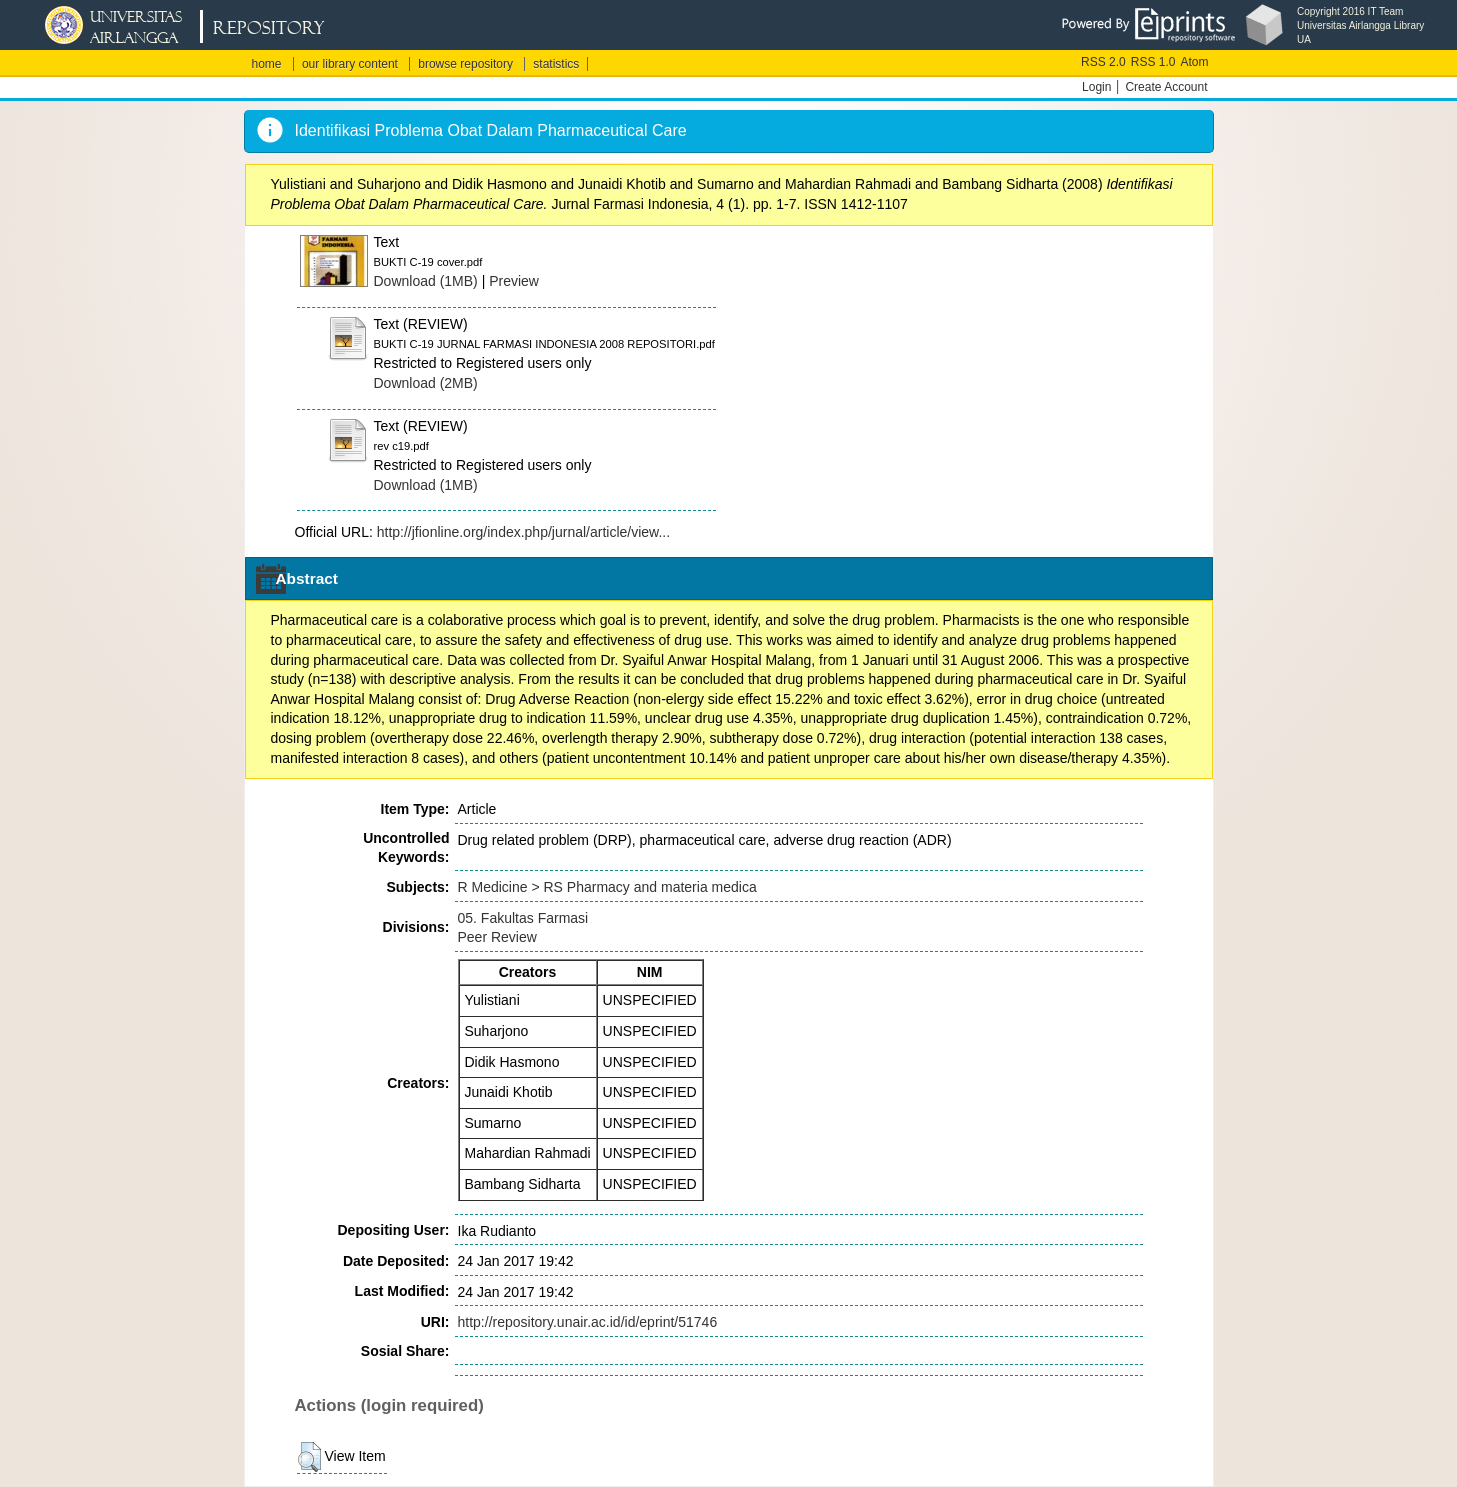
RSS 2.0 (1103, 62)
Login (1096, 87)
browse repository (465, 64)
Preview (514, 281)
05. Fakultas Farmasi (523, 918)
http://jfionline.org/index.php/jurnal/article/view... (523, 532)
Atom (1194, 62)
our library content (350, 64)
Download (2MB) (426, 383)
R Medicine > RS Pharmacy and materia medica (607, 887)
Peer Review (497, 937)
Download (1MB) (426, 281)
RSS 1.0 (1153, 62)
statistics (556, 64)
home (267, 64)
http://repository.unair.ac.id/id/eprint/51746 (588, 1322)
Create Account (1166, 87)
